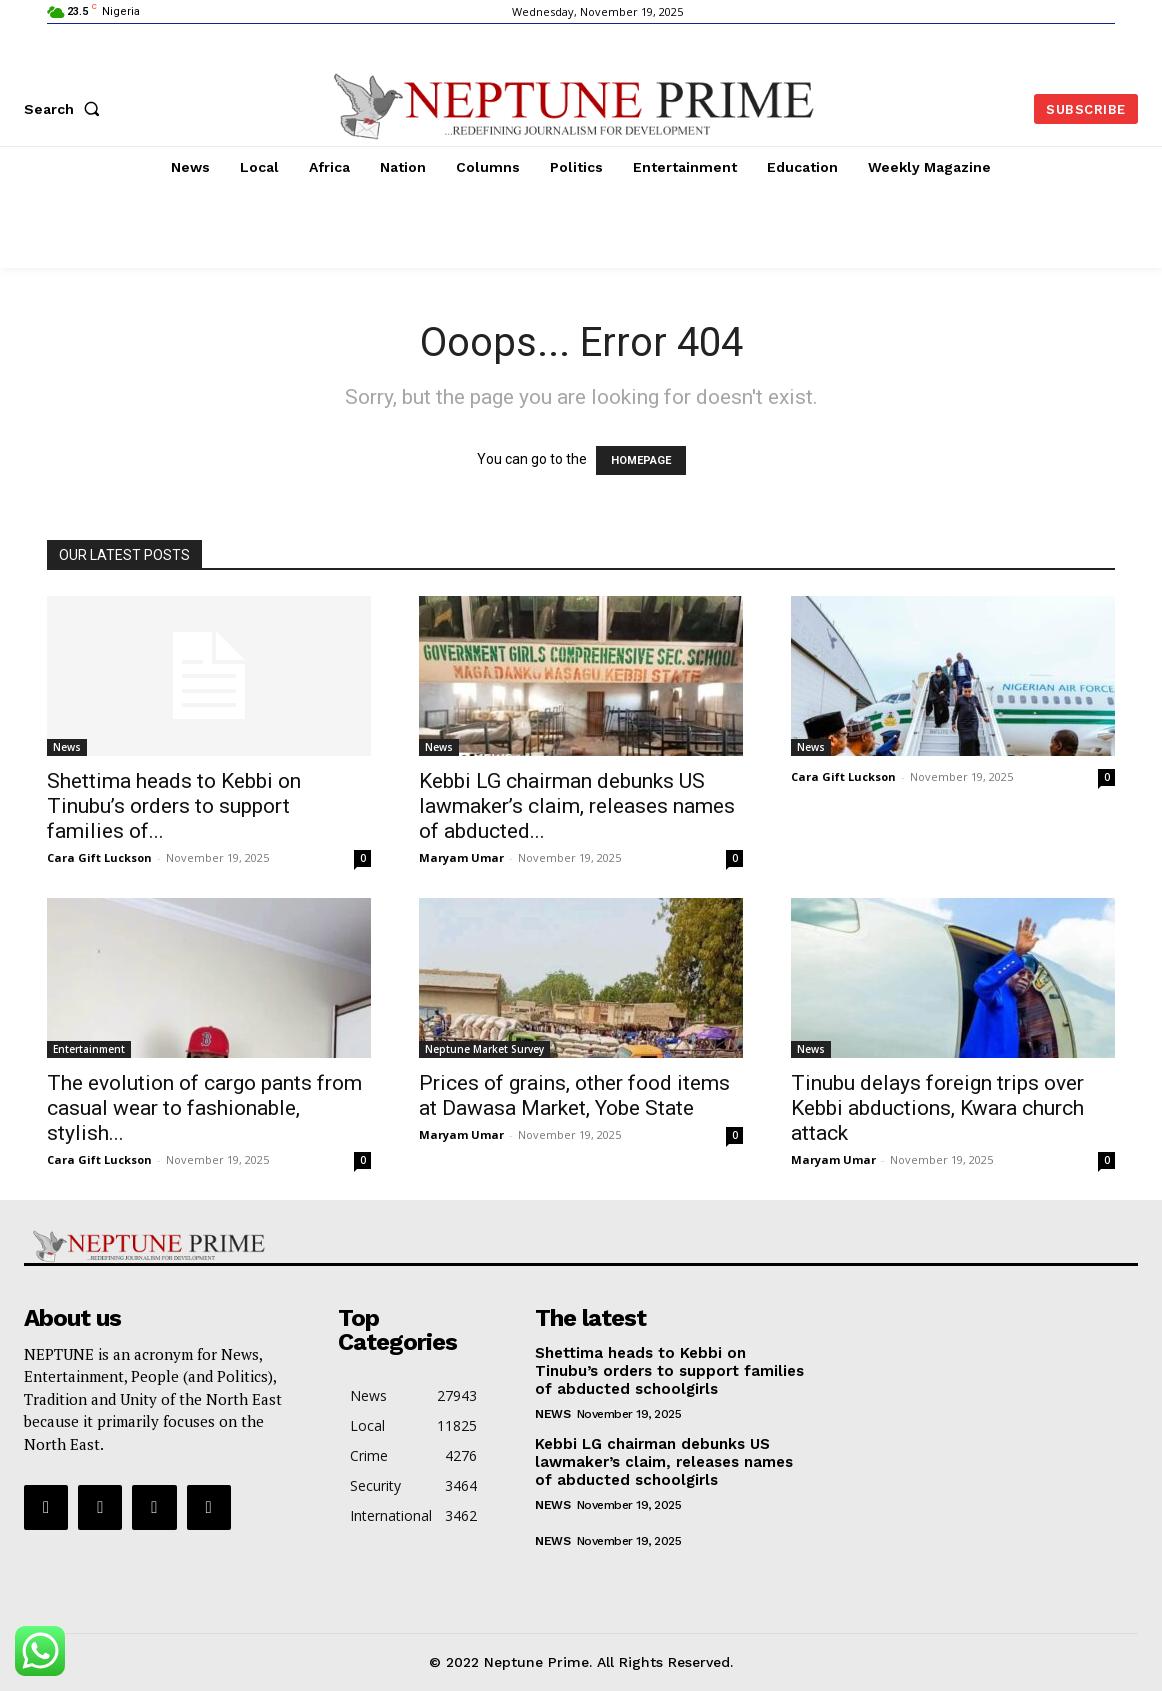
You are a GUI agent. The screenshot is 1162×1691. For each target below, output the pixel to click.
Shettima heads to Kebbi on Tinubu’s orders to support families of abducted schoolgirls (669, 1371)
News (67, 747)
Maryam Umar (461, 857)
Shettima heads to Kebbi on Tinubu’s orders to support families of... (174, 806)
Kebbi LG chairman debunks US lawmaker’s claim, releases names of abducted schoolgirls (664, 1462)
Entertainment (89, 1049)
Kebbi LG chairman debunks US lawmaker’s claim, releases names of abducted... (577, 806)
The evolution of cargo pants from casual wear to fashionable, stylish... (204, 1108)
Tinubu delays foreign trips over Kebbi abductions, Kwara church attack (937, 1108)
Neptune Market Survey (484, 1049)
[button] (66, 109)
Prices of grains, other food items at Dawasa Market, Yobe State (574, 1095)
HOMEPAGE (641, 460)
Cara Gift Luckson (99, 857)
